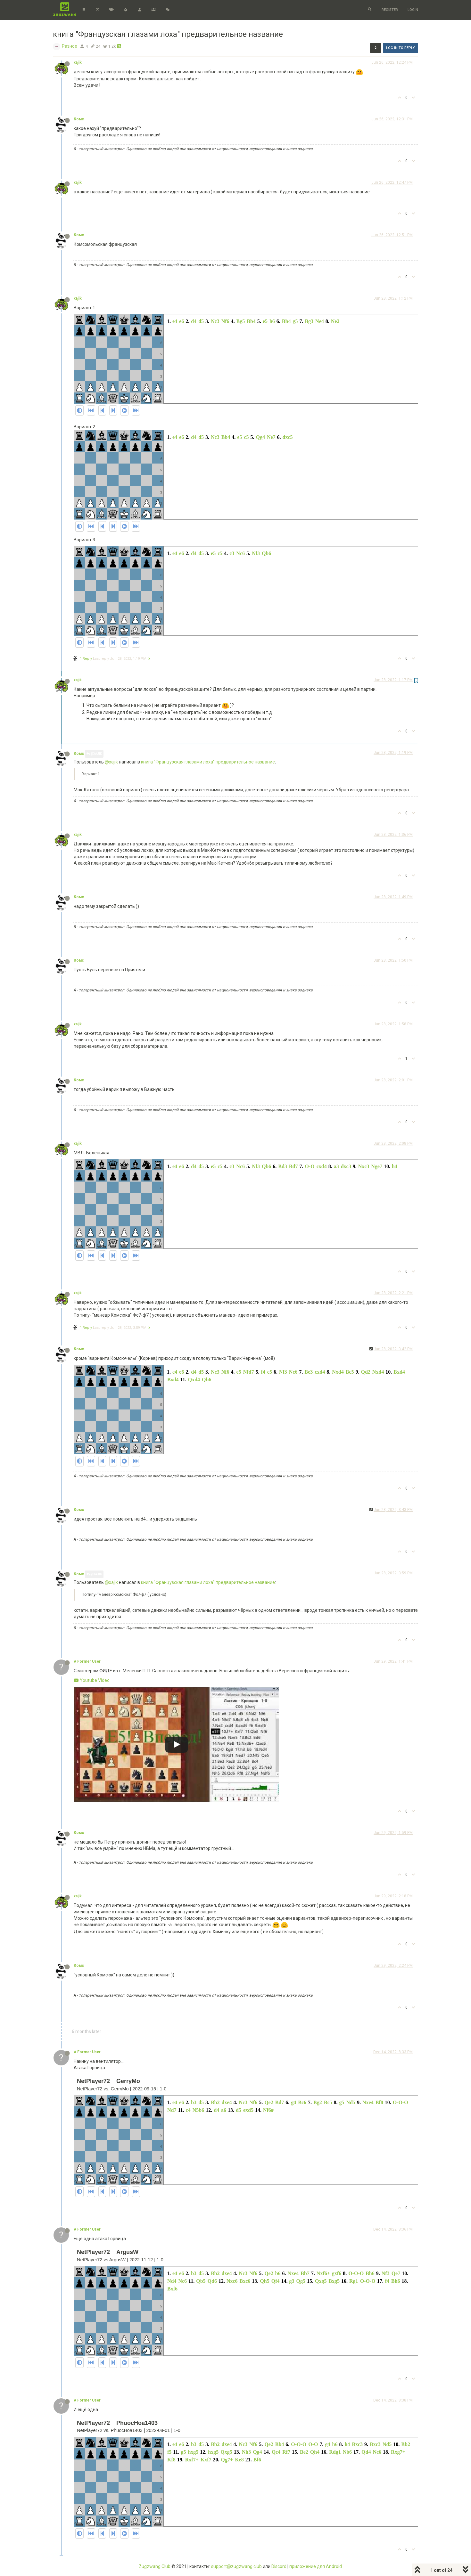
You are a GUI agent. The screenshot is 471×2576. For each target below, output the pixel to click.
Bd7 (293, 1166)
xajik (78, 62)
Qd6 (212, 2281)
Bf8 (379, 2102)
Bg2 (317, 2102)
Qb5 (200, 2281)
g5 (295, 321)
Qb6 (266, 553)
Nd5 (350, 2102)
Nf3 (256, 553)
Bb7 (305, 2273)
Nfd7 (248, 1372)
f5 (169, 2452)
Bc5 (350, 1372)
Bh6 (370, 2273)
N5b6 (198, 2110)
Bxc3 (357, 2444)
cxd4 (322, 1166)
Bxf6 (172, 2288)
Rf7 (286, 2452)
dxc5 (288, 437)
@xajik (94, 753)
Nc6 (240, 553)
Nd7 (171, 2110)
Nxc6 (232, 2281)
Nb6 (347, 2452)
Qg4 (260, 437)
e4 (174, 321)
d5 (201, 321)
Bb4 (251, 321)
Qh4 (314, 2452)
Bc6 (302, 2102)
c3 (231, 553)
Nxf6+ (323, 2273)
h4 (394, 1166)
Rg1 (353, 2281)
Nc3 (215, 321)
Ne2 (335, 321)
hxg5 (193, 2452)
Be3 (308, 1372)
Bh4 (286, 321)
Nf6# (268, 2110)
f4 (263, 1372)
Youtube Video (92, 1680)
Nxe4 (368, 2102)
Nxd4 (337, 1372)
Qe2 (268, 2102)
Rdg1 (335, 2452)
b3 (193, 2102)
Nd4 (171, 2281)
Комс (79, 119)
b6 (278, 2273)
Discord (278, 2566)
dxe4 (227, 2102)
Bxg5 (334, 2281)
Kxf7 (206, 2459)
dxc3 (346, 1166)
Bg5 (240, 321)
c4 (188, 2110)
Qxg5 (320, 2281)
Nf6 (225, 321)
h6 (272, 321)
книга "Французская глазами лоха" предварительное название (208, 761)
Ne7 (271, 437)
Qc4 (276, 2452)
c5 (246, 437)
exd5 (248, 2110)
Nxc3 (363, 1166)
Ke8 (239, 2459)
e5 (265, 321)
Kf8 (171, 2459)
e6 (181, 321)
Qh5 (264, 2281)
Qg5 (300, 2281)
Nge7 (376, 1166)
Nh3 (246, 2452)
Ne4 (319, 321)
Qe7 (396, 2273)
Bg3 (309, 321)
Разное (69, 46)
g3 (291, 2281)
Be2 (304, 2452)
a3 (336, 1166)
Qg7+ (227, 2459)
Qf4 (275, 2281)
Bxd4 (399, 1372)
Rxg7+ (398, 2452)
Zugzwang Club (154, 2566)
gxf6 (336, 2273)
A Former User (87, 1661)
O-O (309, 1166)
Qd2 (365, 1372)
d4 (193, 321)
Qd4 (366, 2452)
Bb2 (215, 2102)
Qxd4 (194, 1379)
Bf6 (257, 2459)
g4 (293, 2102)
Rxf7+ (192, 2459)
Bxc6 (245, 2281)
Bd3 (282, 1166)
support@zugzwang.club (236, 2566)
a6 (223, 2110)
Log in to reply (400, 48)
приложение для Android (315, 2566)
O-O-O (400, 2102)
